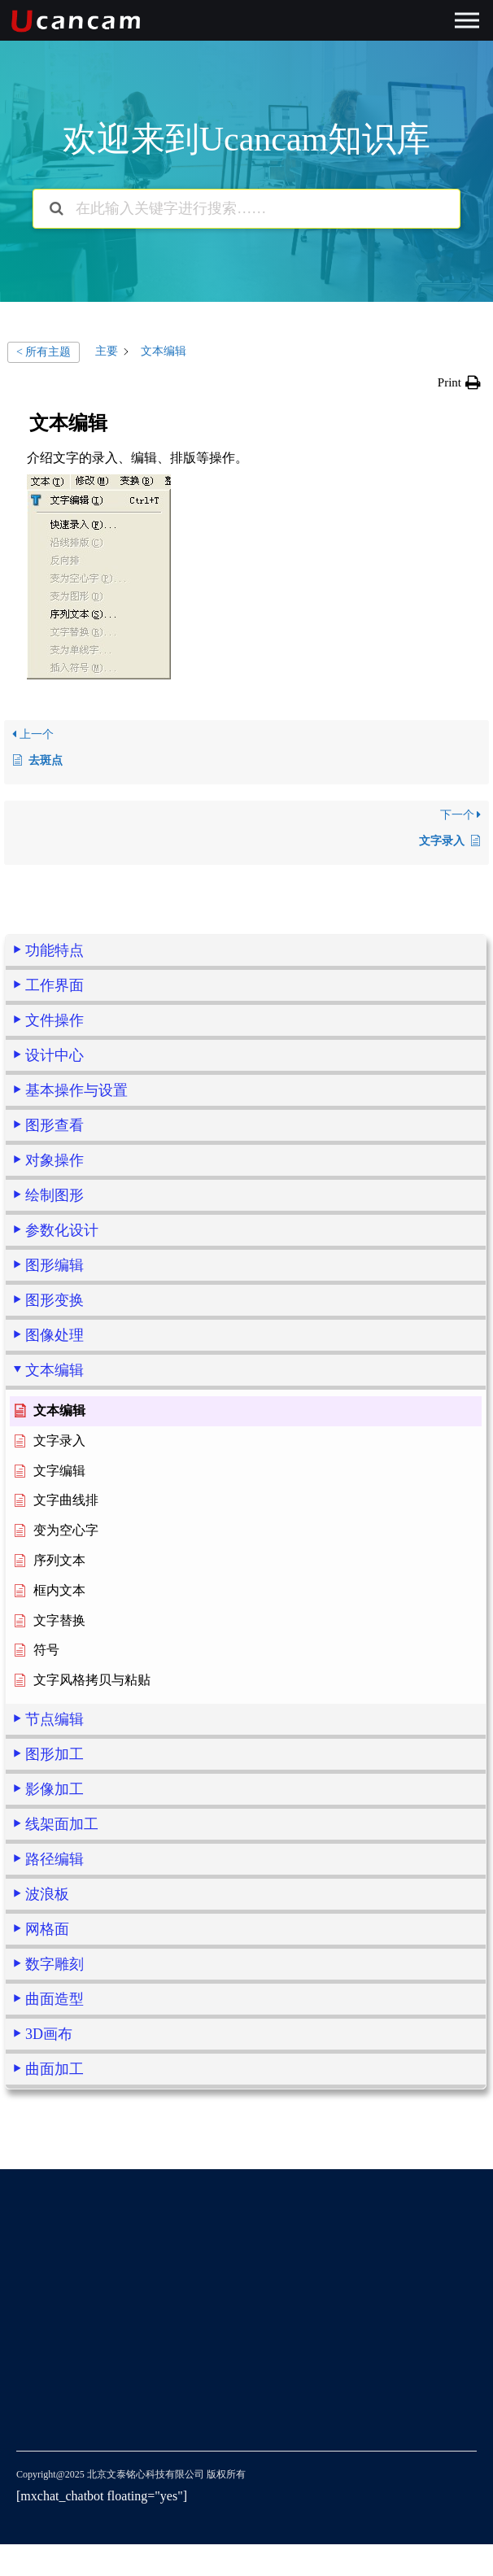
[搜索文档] (56, 209)
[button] (459, 382)
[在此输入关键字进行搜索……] (246, 209)
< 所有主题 (43, 352)
